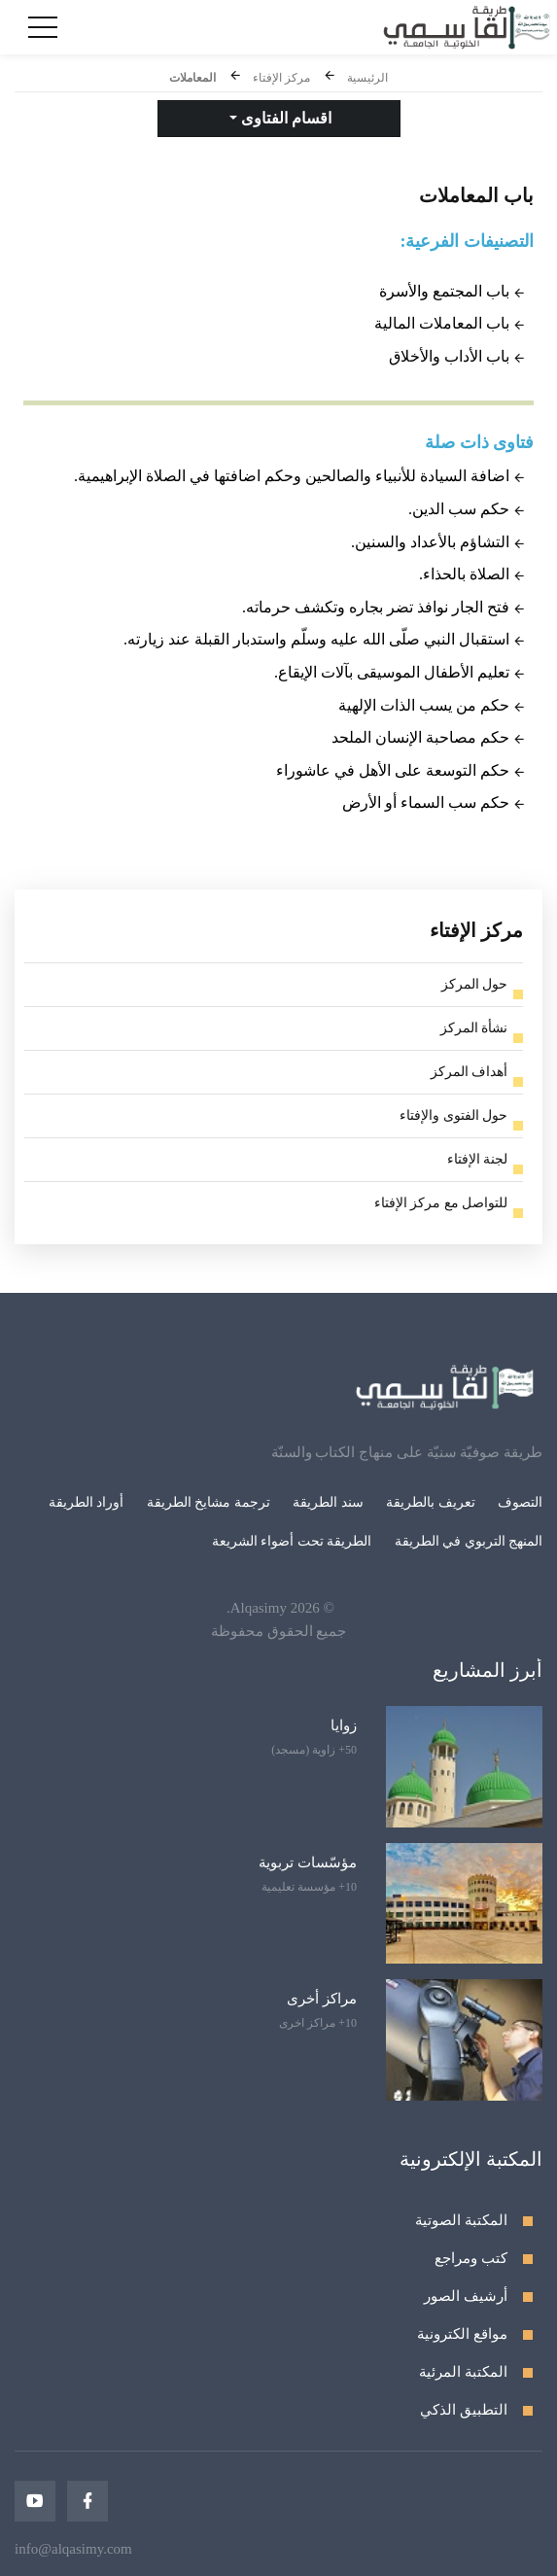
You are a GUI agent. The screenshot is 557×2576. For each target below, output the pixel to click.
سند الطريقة (328, 1502)
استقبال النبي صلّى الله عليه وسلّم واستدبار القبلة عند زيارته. (316, 639)
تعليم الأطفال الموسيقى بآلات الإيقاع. (391, 672)
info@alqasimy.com (73, 2549)
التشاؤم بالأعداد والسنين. (430, 542)
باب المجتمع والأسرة (444, 291)
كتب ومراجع (471, 2258)
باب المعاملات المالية (441, 323)
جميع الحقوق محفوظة (279, 1631)
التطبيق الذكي (463, 2410)
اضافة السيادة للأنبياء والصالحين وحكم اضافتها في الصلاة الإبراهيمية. (291, 476)
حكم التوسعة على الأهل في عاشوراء (392, 770)
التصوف (520, 1502)
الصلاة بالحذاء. (464, 574)
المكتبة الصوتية (461, 2220)
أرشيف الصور (465, 2296)
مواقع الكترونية (462, 2334)
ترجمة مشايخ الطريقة (208, 1502)
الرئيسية (367, 78)
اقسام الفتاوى (284, 118)
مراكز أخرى (322, 1998)
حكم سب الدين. (458, 509)
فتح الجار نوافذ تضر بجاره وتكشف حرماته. (375, 607)
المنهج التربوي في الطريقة (469, 1541)
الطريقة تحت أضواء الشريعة (292, 1541)
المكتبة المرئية (463, 2372)
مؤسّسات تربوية (308, 1862)
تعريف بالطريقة (430, 1502)
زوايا (344, 1725)
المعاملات (192, 78)
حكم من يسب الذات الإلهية (423, 705)
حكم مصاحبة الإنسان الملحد (420, 737)
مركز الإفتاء (281, 78)
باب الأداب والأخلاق (449, 356)
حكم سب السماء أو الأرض (425, 802)
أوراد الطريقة (86, 1502)
